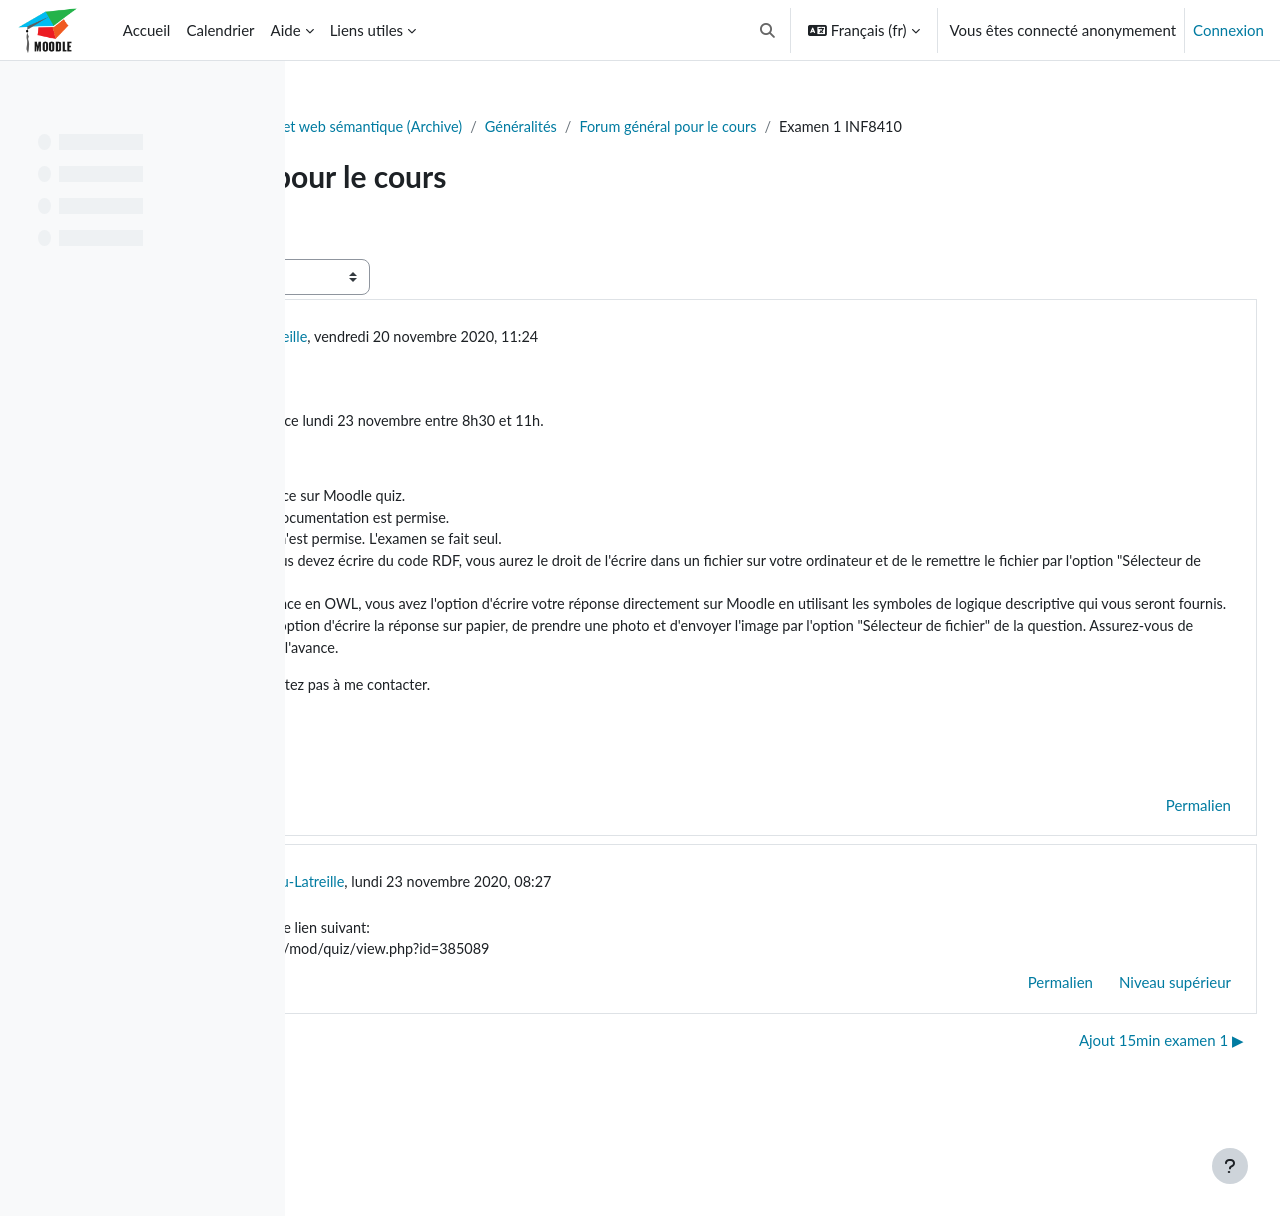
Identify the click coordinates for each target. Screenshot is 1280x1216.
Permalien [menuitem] (1150, 865)
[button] (767, 30)
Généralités (839, 127)
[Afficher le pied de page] (1230, 1166)
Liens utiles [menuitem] (366, 30)
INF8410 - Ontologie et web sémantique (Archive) (616, 127)
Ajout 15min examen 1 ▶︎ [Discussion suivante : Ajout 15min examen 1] (1113, 1102)
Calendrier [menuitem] (220, 30)
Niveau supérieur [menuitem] (1127, 1045)
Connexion (1228, 30)
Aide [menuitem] (286, 30)
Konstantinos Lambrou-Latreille (514, 361)
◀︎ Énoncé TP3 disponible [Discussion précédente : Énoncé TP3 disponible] (420, 1102)
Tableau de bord (376, 127)
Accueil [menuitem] (147, 30)
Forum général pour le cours (992, 127)
